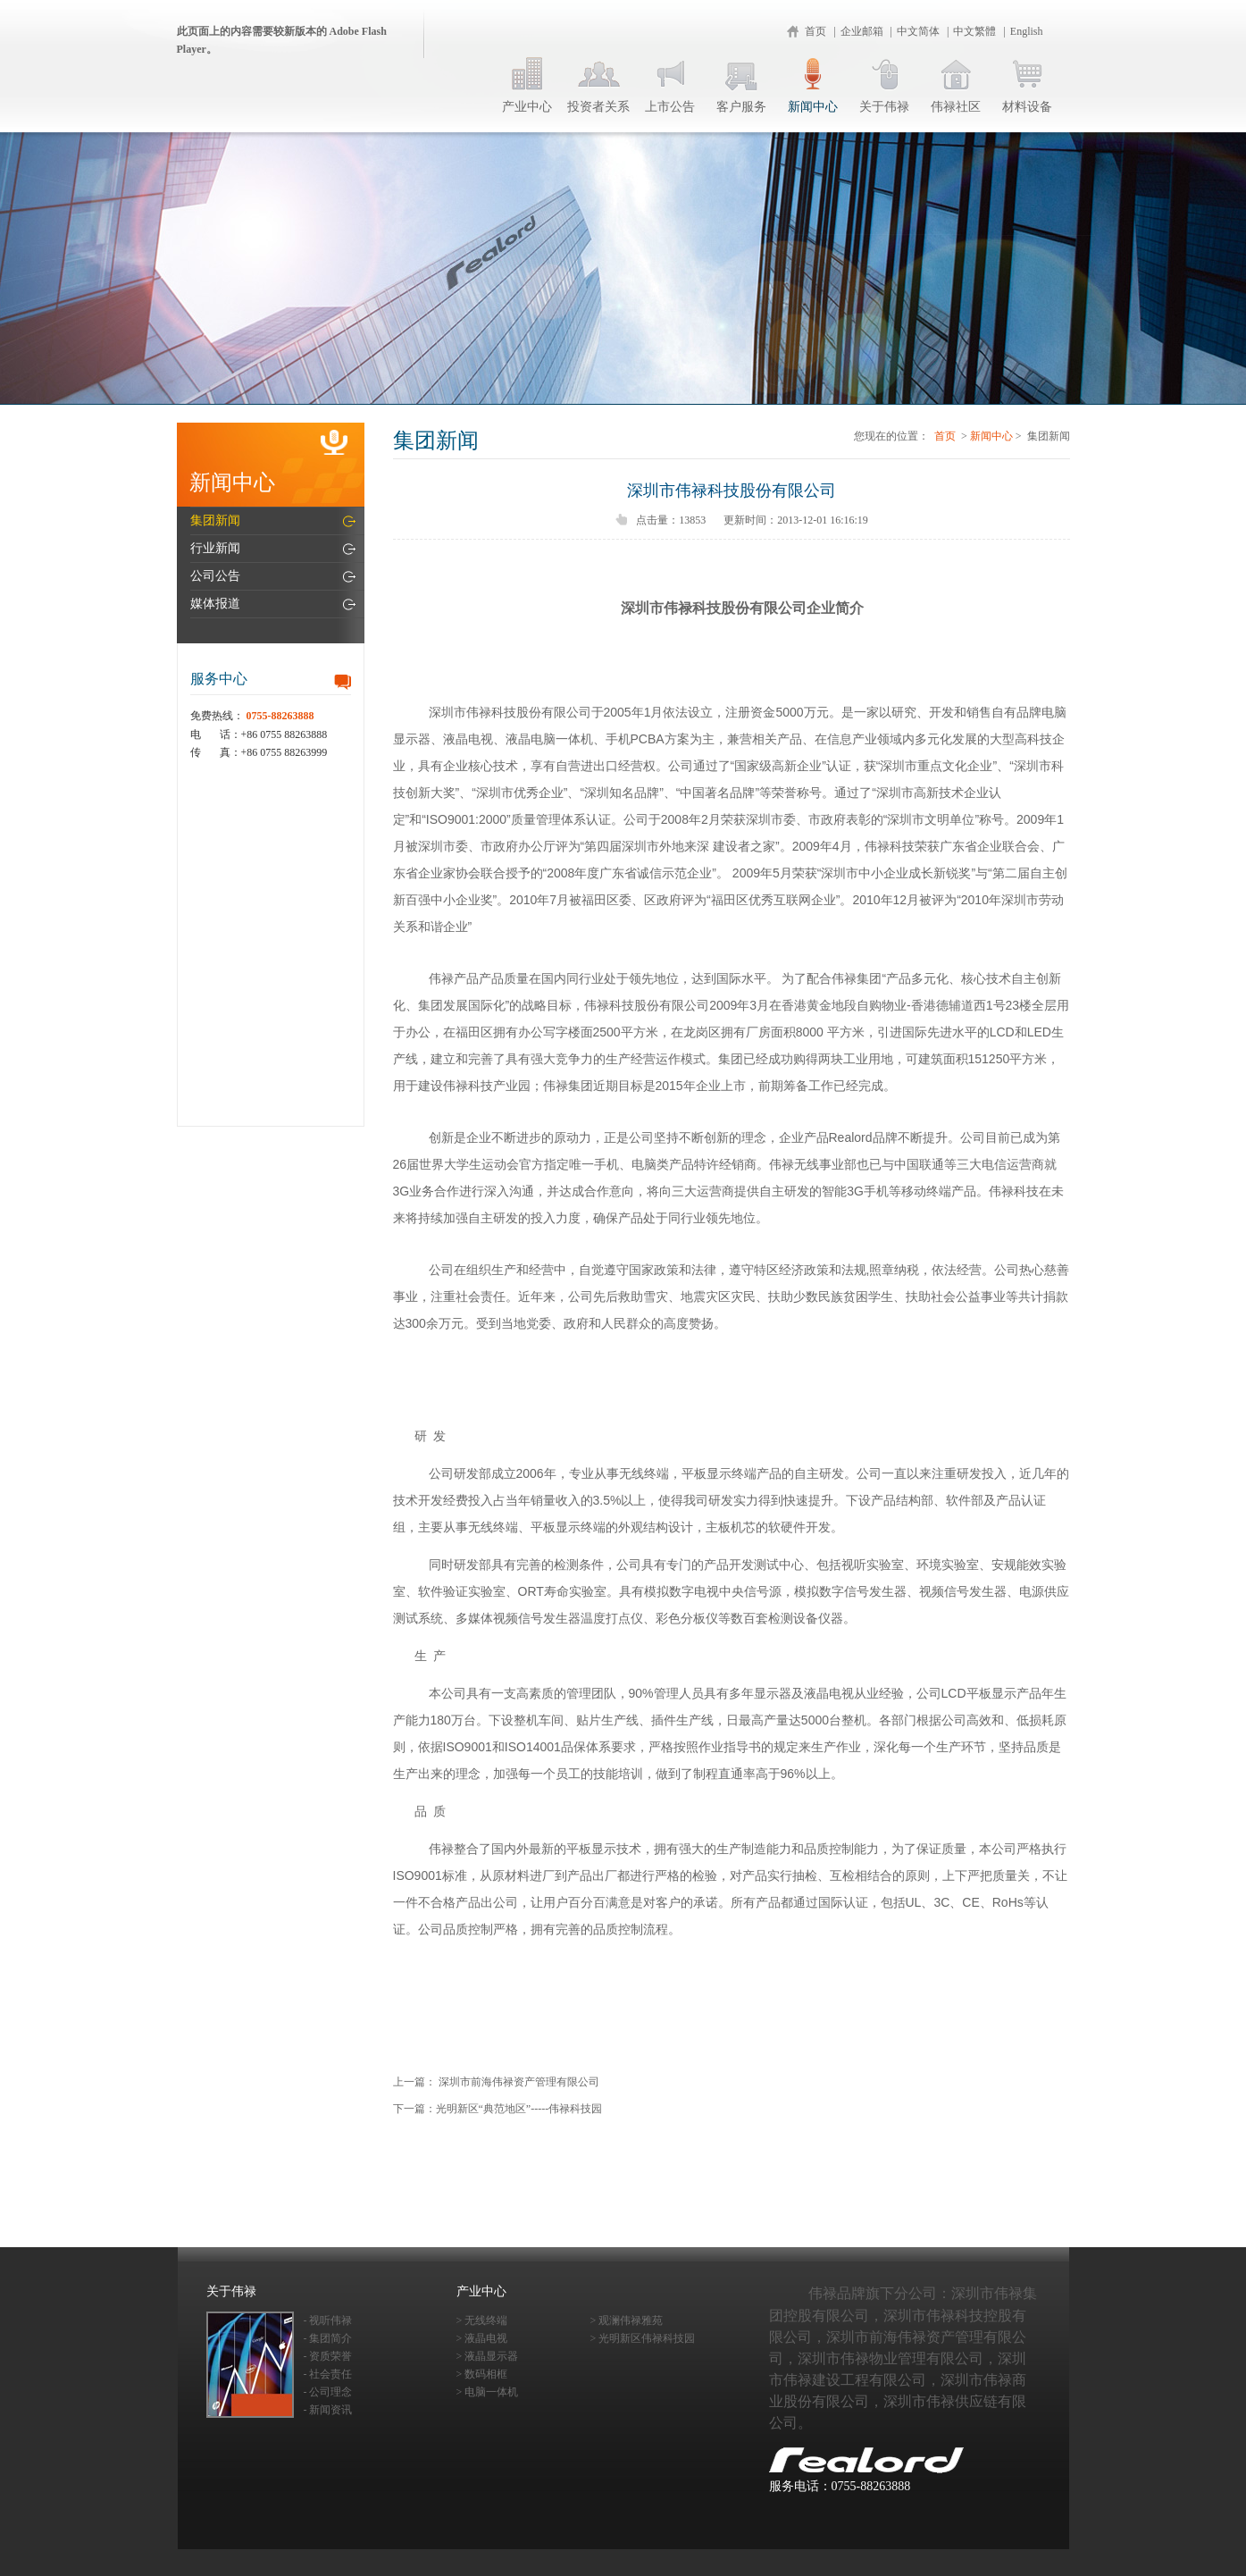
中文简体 (918, 31)
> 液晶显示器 (487, 2356)
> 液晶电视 (482, 2338)
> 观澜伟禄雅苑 (627, 2320)
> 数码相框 (482, 2374)
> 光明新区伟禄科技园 (643, 2338)
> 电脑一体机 (487, 2392)
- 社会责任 (328, 2374)
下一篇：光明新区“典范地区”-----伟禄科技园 (498, 2108)
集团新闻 (215, 520)
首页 (815, 31)
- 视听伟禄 (328, 2320)
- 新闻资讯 (328, 2410)
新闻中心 (991, 436)
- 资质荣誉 (328, 2356)
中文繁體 (974, 31)
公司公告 (215, 576)
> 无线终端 (482, 2320)
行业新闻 (215, 548)
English (1026, 31)
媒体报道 (215, 603)
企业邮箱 (861, 31)
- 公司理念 (328, 2392)
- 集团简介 (328, 2338)
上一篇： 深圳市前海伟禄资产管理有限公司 (496, 2082)
